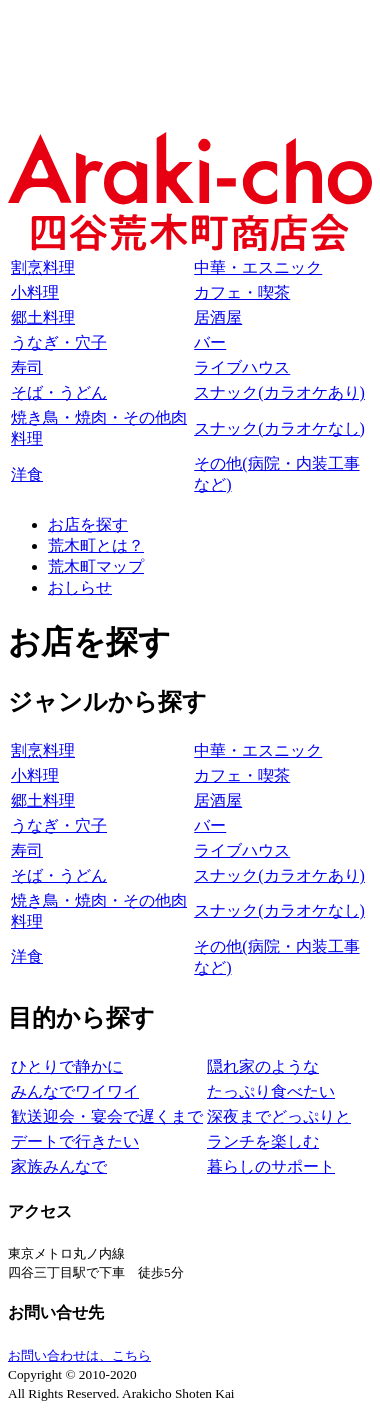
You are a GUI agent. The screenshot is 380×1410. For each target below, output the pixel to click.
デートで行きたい (75, 1141)
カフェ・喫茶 (242, 292)
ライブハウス (242, 367)
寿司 (27, 367)
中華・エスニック (258, 267)
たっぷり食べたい (271, 1091)
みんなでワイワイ (75, 1091)
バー (210, 342)
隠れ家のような (263, 1066)
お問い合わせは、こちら (79, 1355)
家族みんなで (59, 1166)
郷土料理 (43, 317)
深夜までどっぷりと (279, 1116)
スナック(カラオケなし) (279, 428)
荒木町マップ (96, 566)
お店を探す (88, 524)
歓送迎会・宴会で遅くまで (107, 1116)
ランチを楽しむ (263, 1141)
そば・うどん (59, 392)
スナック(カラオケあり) (279, 392)
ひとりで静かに (67, 1066)
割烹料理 (43, 267)
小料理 (35, 292)
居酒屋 (218, 317)
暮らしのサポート (271, 1166)
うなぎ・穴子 (59, 342)
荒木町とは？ (96, 545)
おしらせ (80, 587)
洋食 (27, 474)
